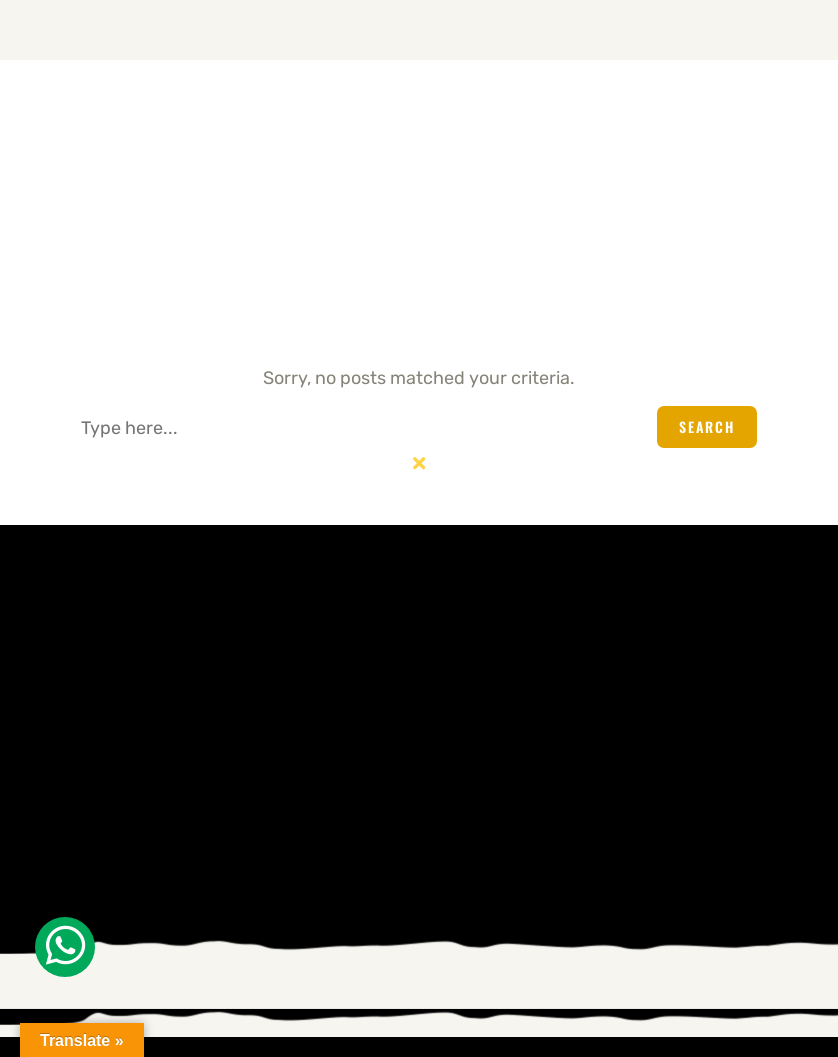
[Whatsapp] (65, 947)
